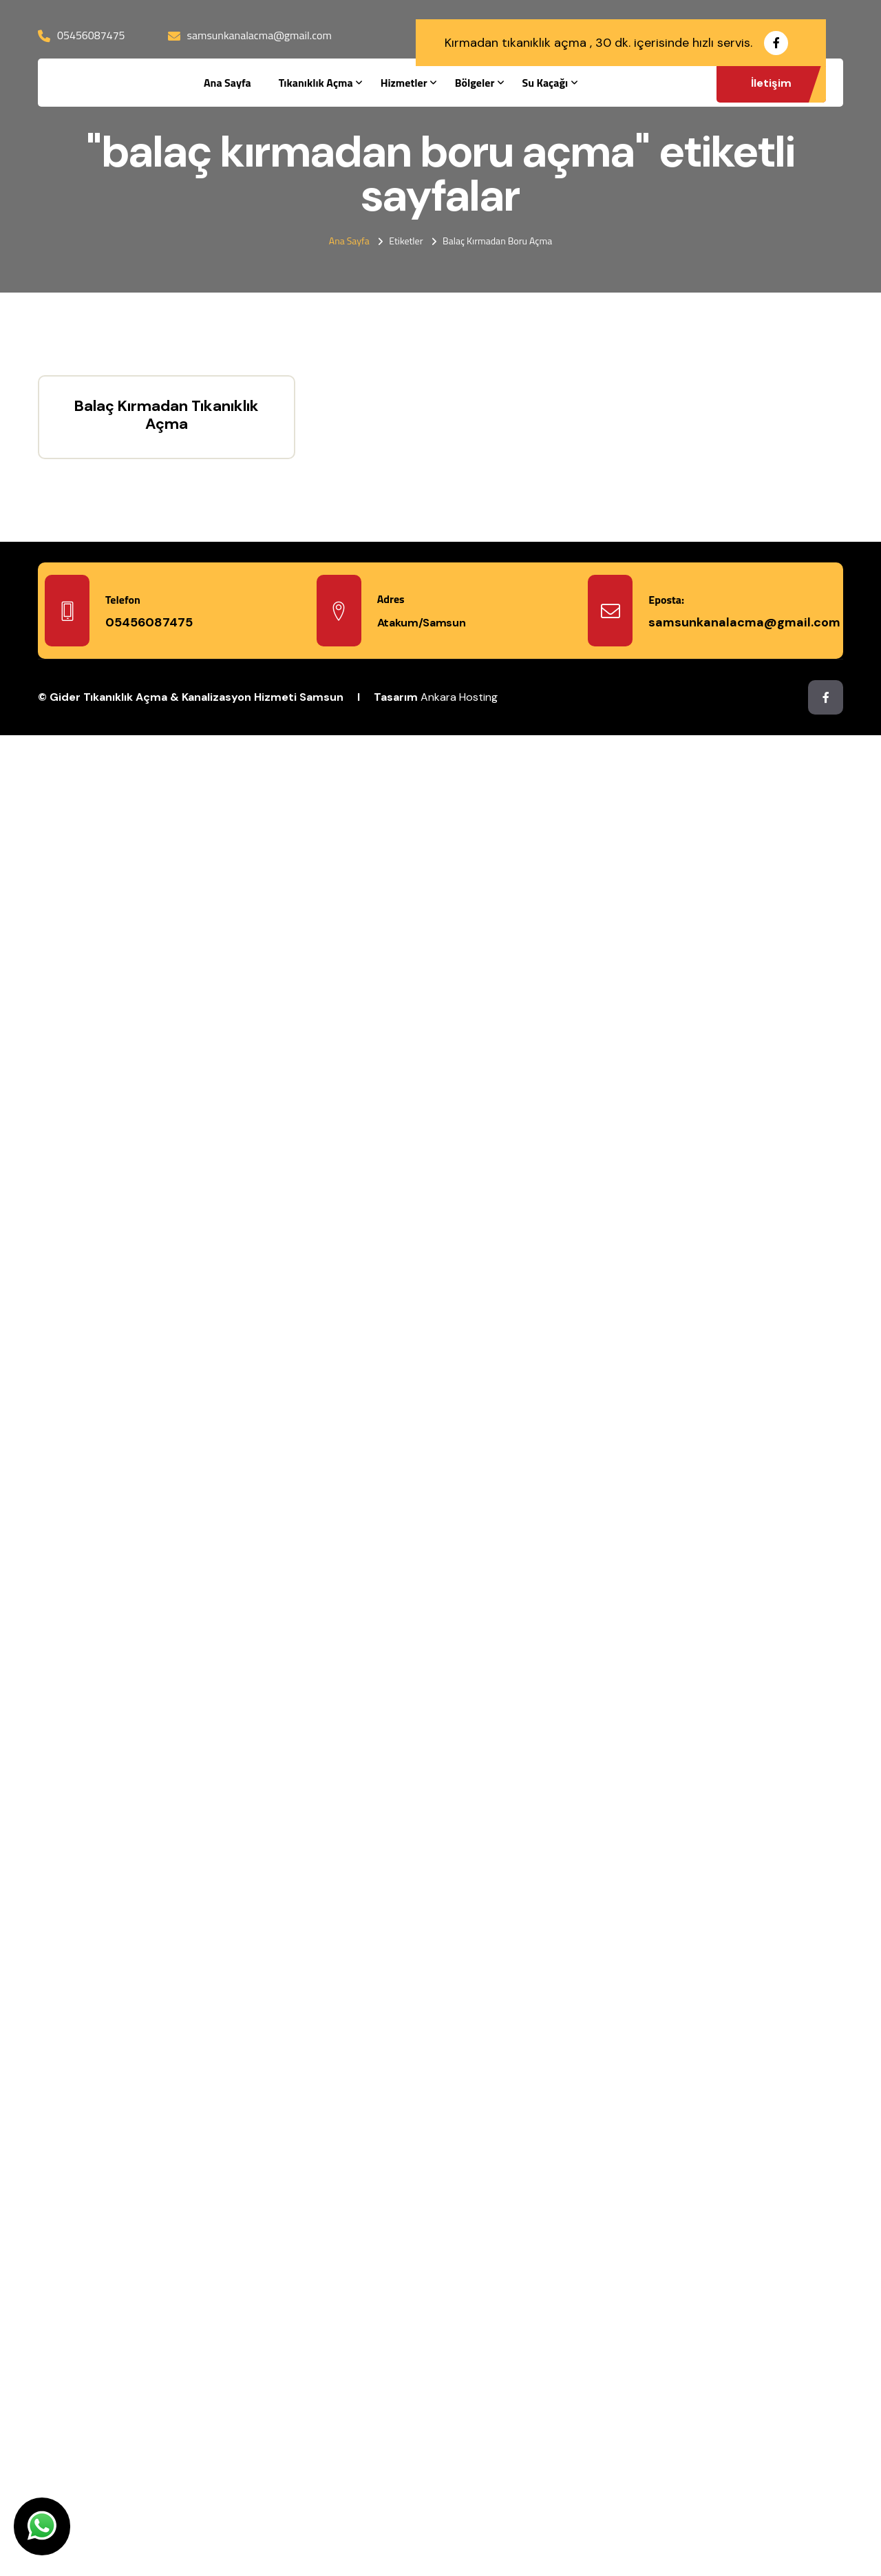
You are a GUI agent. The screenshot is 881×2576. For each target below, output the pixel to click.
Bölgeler (475, 82)
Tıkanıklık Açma (316, 82)
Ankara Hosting (459, 697)
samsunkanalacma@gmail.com (259, 35)
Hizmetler (404, 82)
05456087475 (91, 35)
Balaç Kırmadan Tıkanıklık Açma (166, 415)
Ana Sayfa (227, 82)
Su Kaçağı (545, 82)
